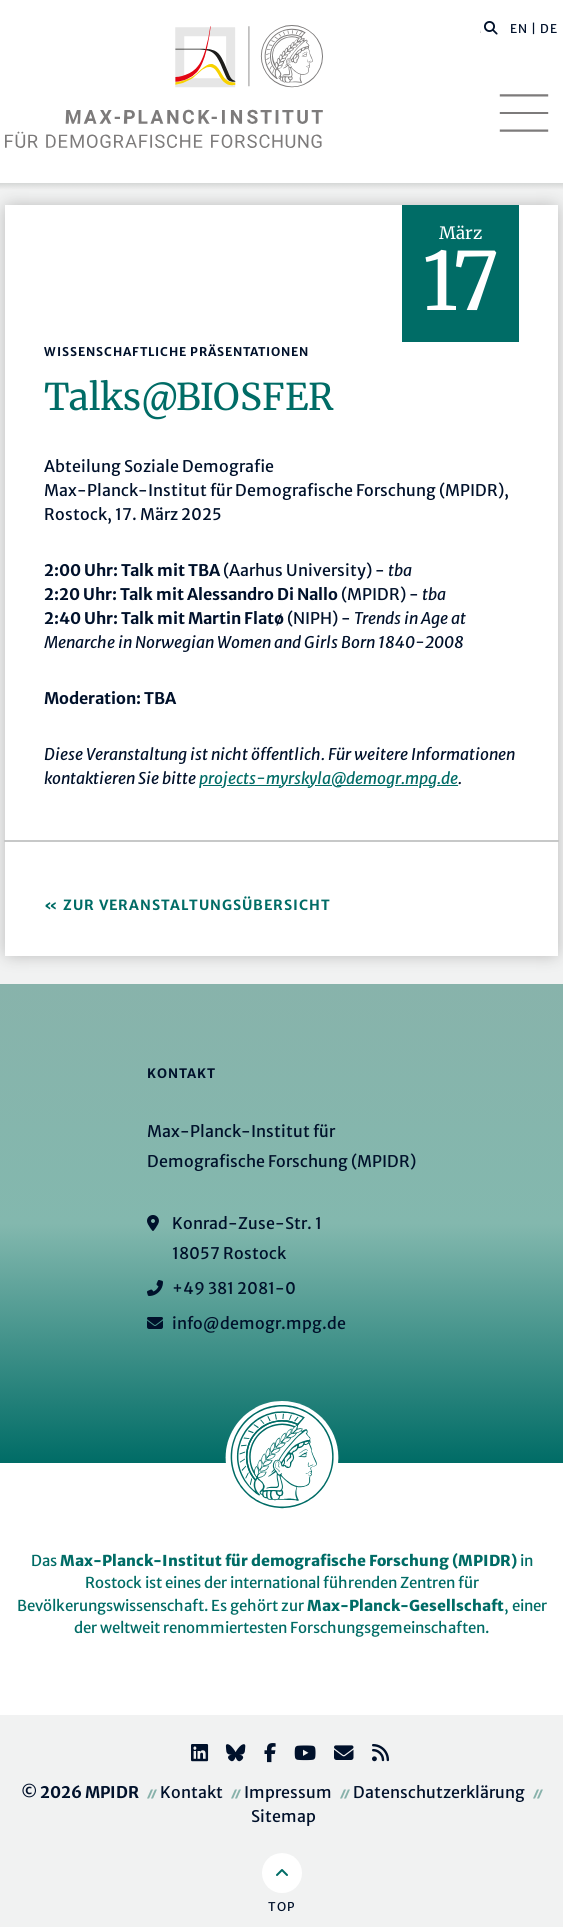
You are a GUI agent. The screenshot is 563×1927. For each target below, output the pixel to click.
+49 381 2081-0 (234, 1288)
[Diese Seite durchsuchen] (480, 29)
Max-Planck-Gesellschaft (405, 1605)
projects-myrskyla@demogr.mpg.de (328, 778)
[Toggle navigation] (524, 113)
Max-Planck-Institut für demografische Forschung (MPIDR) (288, 1560)
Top (281, 1906)
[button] (491, 27)
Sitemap (283, 1816)
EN (519, 28)
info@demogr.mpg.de (259, 1323)
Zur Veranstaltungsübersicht (197, 905)
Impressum (288, 1792)
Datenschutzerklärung (439, 1792)
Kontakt (191, 1792)
